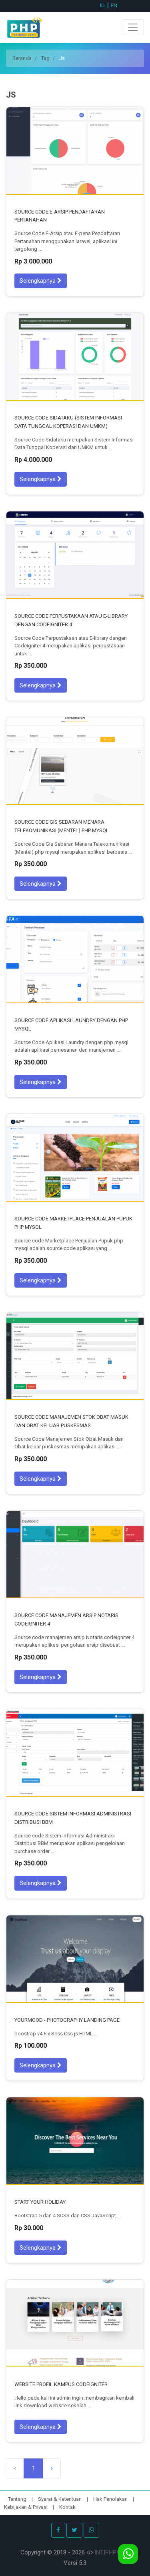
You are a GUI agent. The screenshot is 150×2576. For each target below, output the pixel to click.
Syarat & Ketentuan (60, 2499)
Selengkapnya (41, 280)
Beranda (22, 58)
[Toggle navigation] (133, 27)
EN (114, 5)
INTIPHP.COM (112, 2552)
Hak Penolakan (111, 2499)
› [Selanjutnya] (52, 2468)
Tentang (18, 2499)
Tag (45, 58)
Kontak (67, 2507)
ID (102, 5)
